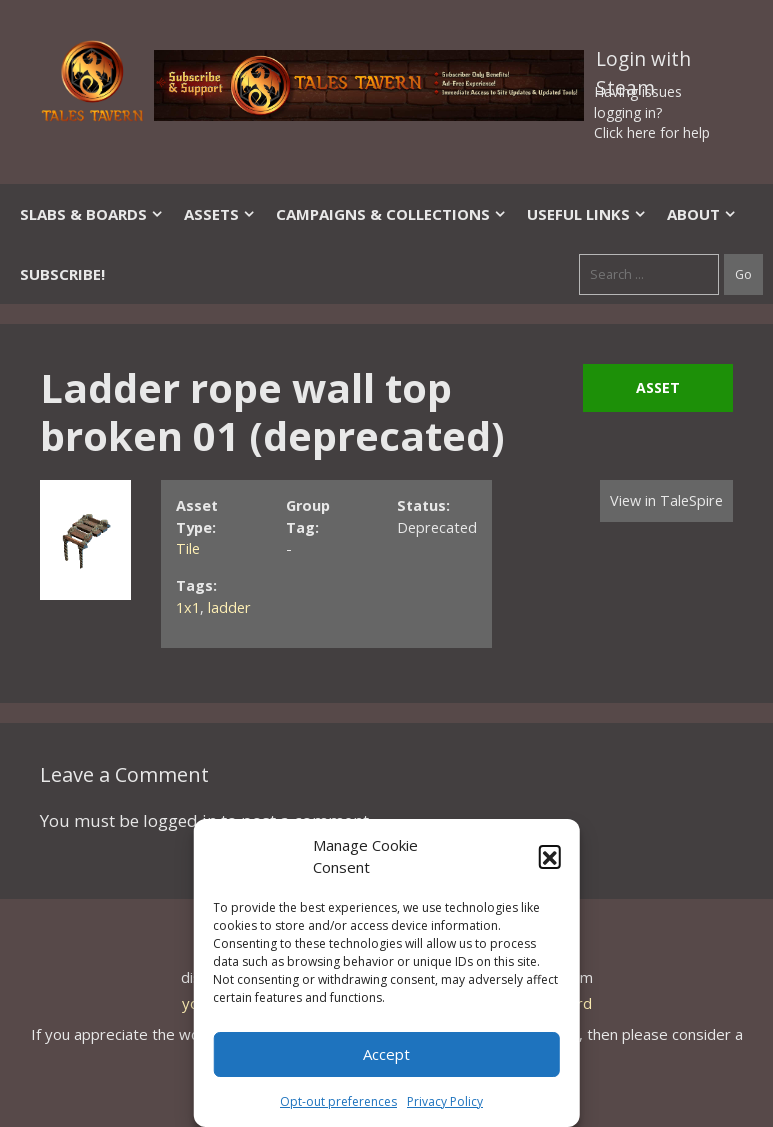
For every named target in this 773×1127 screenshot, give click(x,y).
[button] (550, 856)
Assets (220, 214)
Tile (188, 548)
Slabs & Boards (92, 214)
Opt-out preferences (338, 1101)
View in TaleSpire (666, 500)
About (702, 214)
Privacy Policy (445, 1101)
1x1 (188, 607)
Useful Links (587, 214)
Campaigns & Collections (391, 214)
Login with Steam (643, 63)
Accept (386, 1054)
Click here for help (652, 132)
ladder (229, 607)
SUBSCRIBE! (62, 274)
